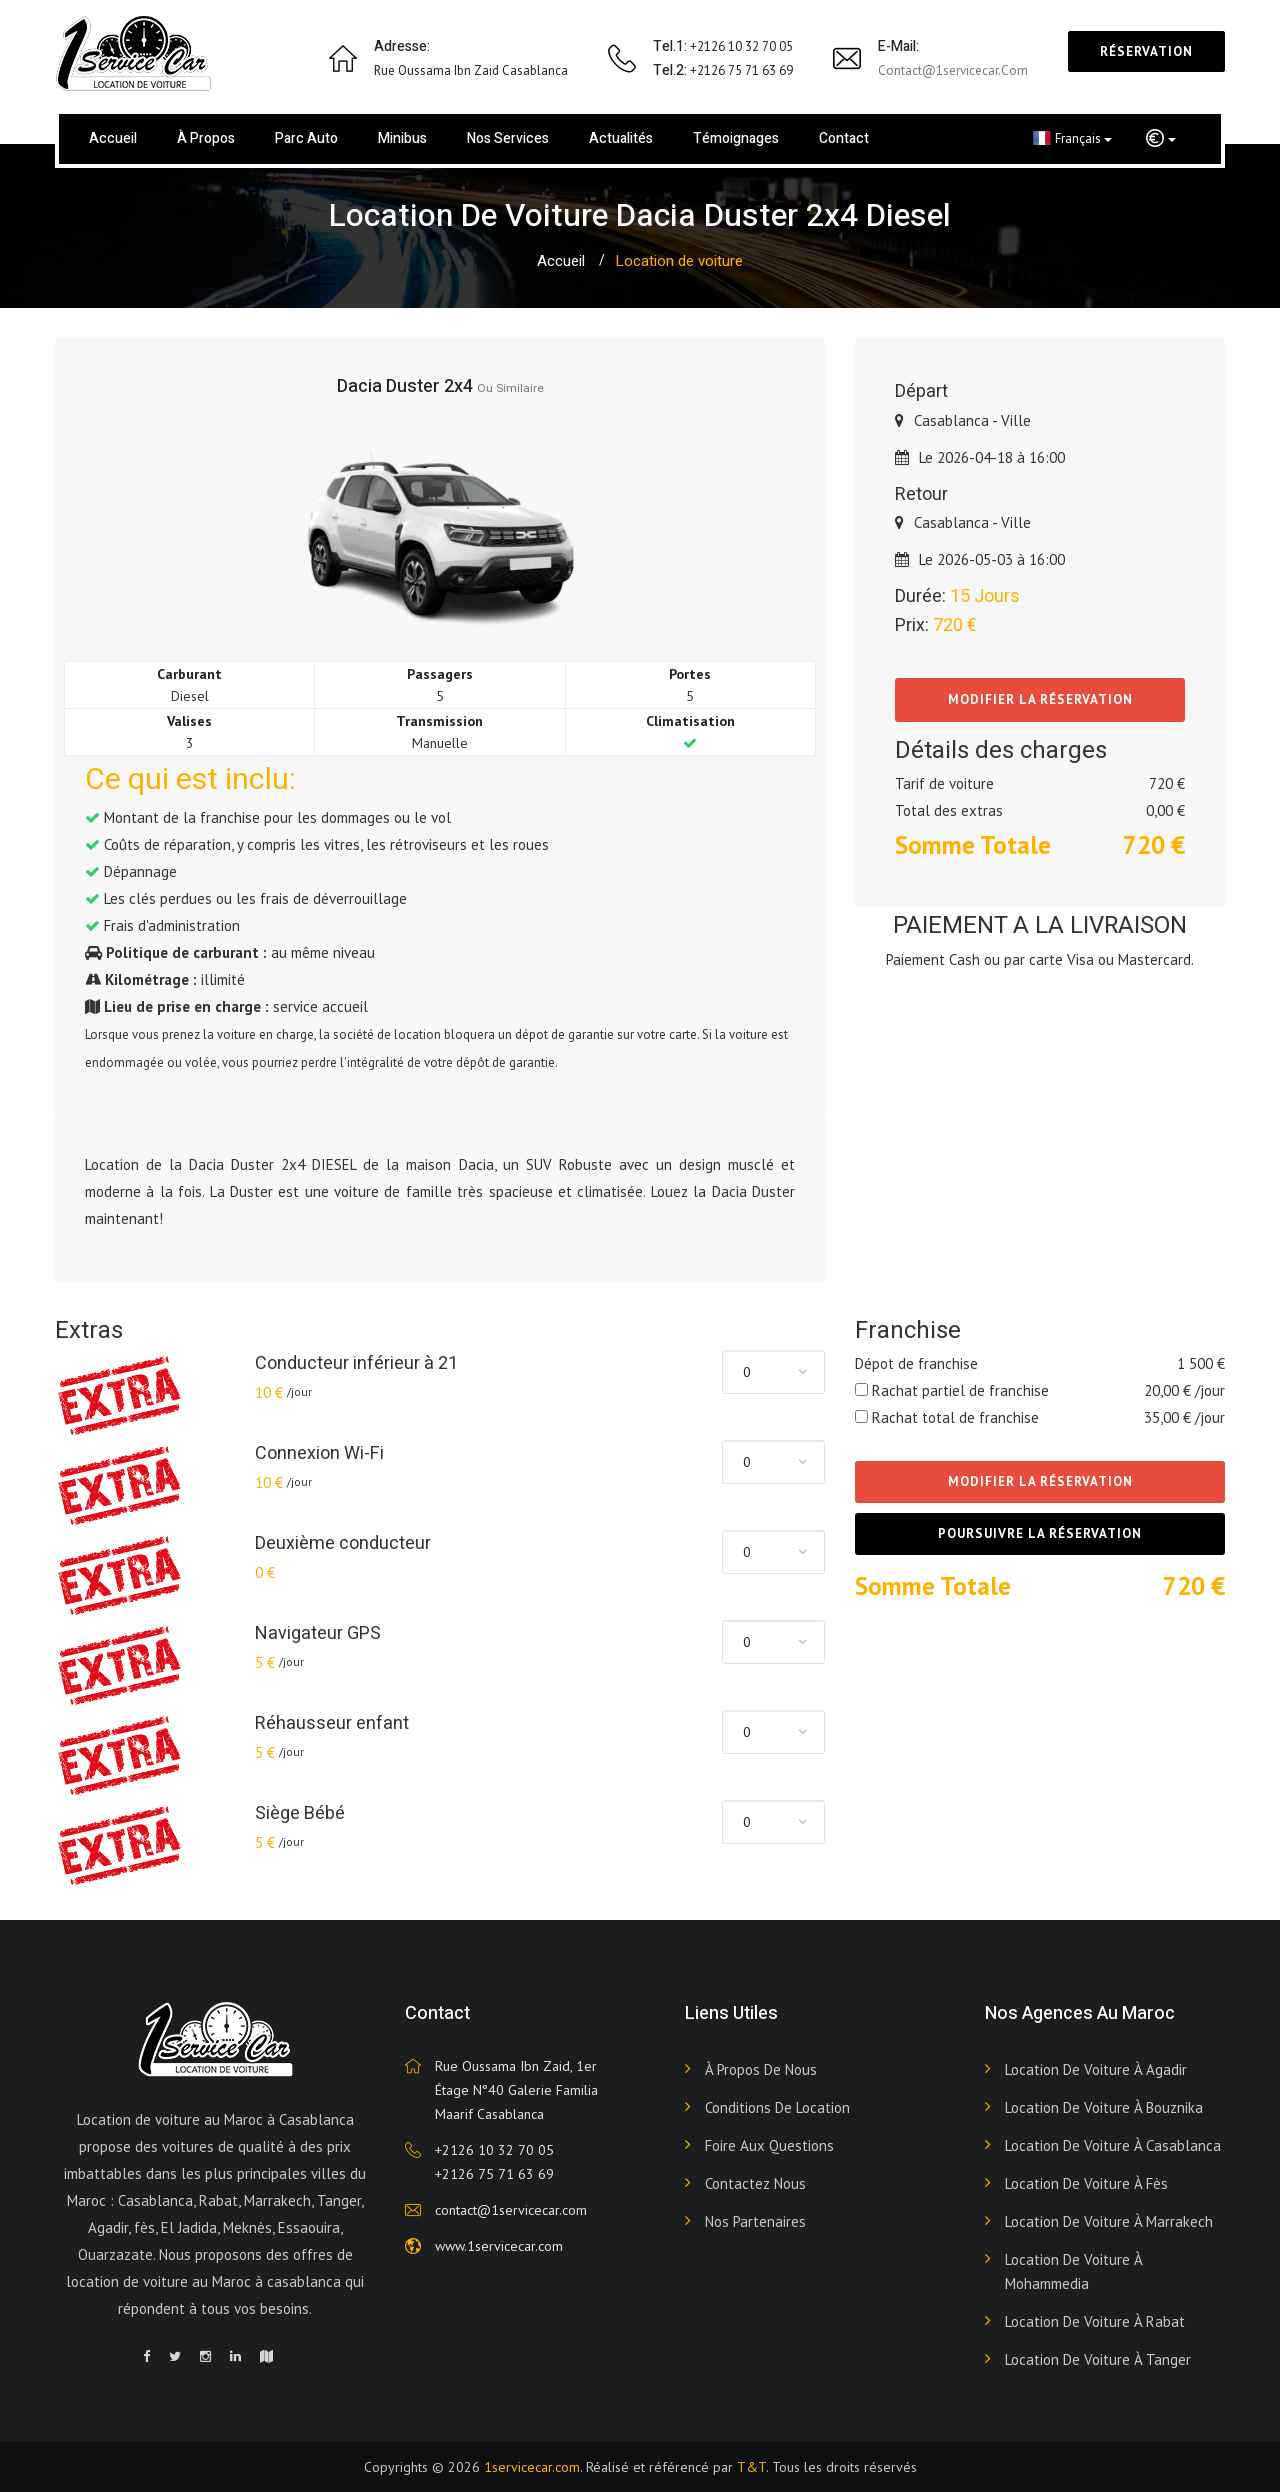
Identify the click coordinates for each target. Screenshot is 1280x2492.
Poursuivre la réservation (1040, 1533)
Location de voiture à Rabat (1095, 2321)
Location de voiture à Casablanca (1113, 2145)
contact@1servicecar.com (953, 70)
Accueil (113, 138)
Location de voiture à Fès (1086, 2183)
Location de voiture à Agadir (1096, 2069)
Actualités (621, 138)
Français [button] (1072, 138)
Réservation (1146, 51)
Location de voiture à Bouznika (1104, 2107)
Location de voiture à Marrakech (1109, 2221)
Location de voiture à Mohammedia (1073, 2271)
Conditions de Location (777, 2107)
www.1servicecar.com (499, 2246)
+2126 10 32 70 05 (494, 2150)
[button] (1161, 139)
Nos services (508, 138)
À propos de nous (761, 2069)
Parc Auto (306, 138)
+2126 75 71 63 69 (494, 2174)
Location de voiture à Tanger (1098, 2359)
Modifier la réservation (1040, 699)
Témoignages (736, 138)
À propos (206, 138)
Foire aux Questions (769, 2145)
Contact (844, 138)
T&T (751, 2467)
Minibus (402, 138)
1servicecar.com (532, 2467)
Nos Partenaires (755, 2221)
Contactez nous (755, 2183)
